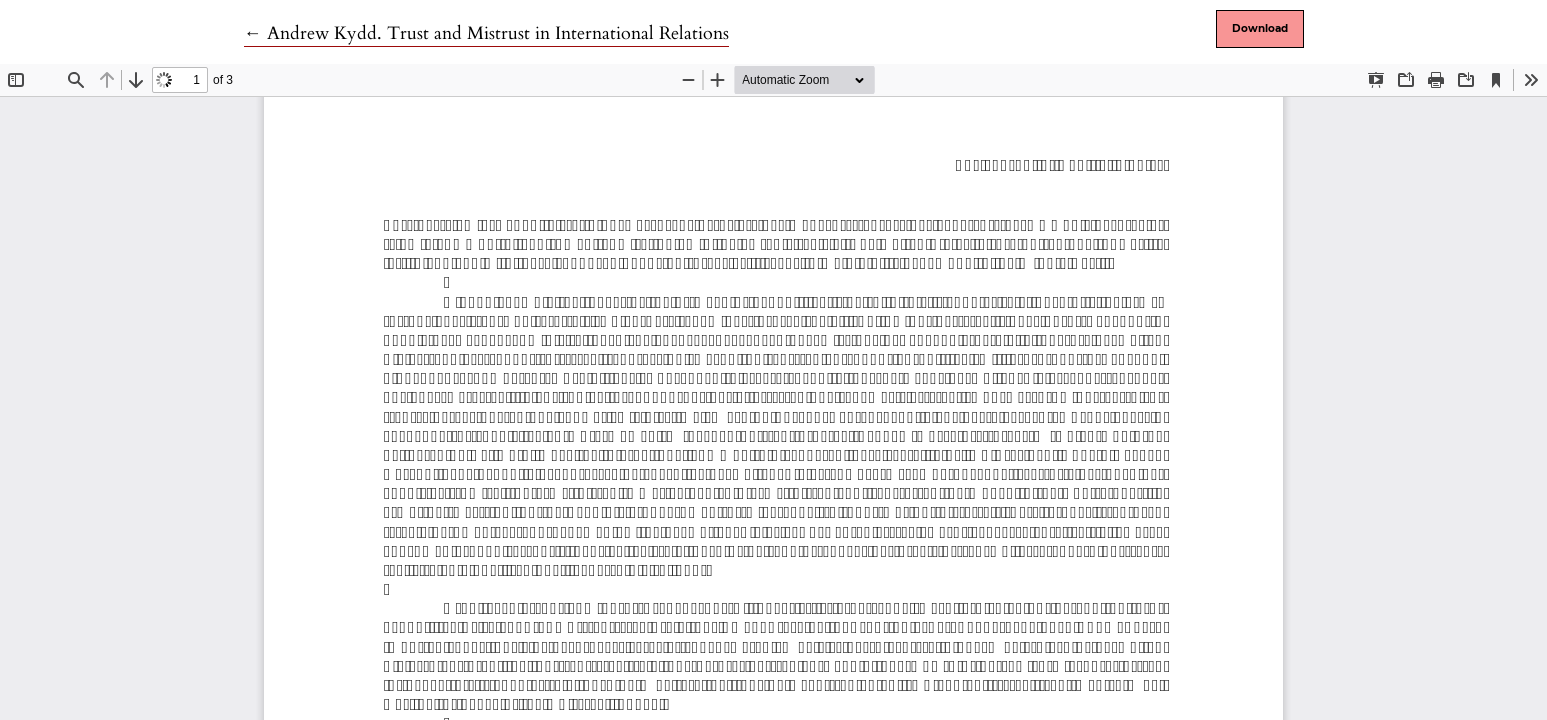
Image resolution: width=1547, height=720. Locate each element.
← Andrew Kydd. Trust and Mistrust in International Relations (486, 33)
